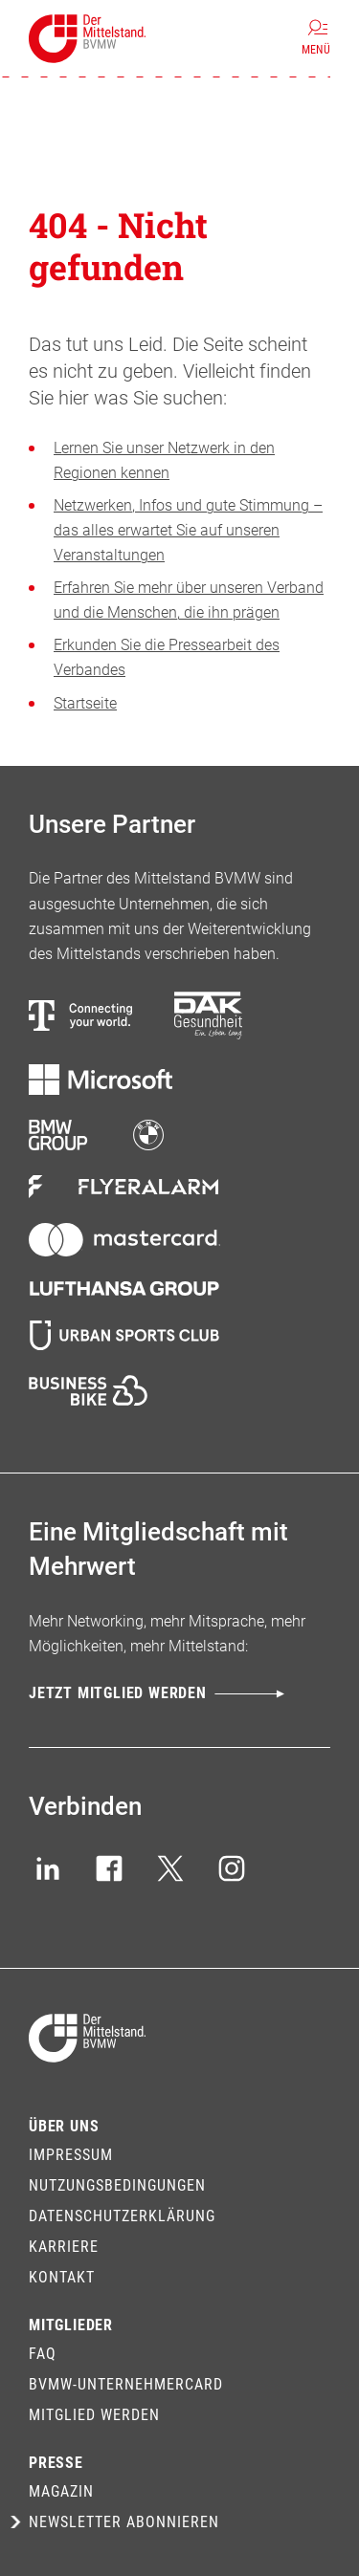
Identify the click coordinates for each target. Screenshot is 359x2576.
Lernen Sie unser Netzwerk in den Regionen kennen (164, 460)
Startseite (85, 703)
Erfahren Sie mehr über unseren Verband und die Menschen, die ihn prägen (189, 600)
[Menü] (316, 38)
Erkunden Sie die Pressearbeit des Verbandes (167, 657)
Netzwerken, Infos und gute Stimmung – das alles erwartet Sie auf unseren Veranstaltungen (188, 530)
